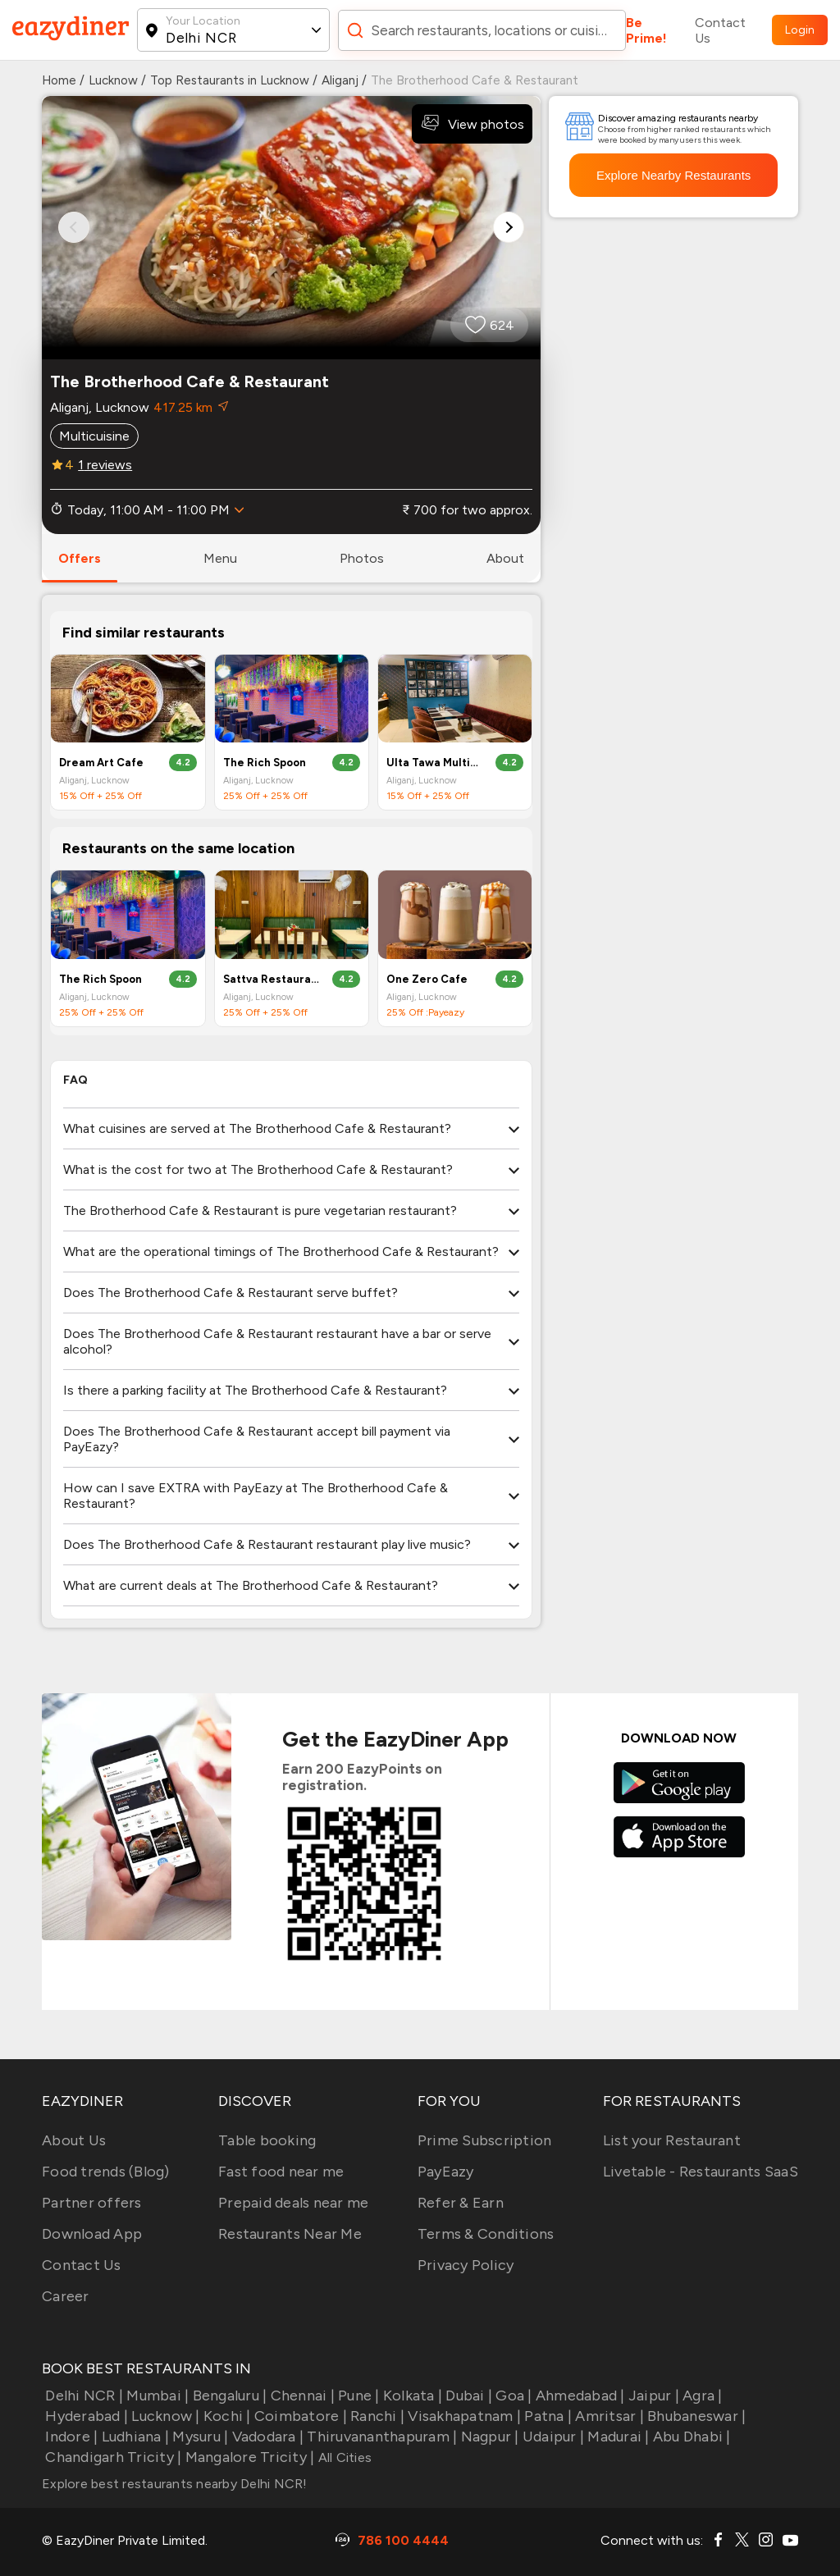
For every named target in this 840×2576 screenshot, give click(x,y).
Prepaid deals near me (293, 2203)
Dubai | (467, 2395)
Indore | (70, 2437)
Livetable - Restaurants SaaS (700, 2172)
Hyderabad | (85, 2416)
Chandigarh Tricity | (111, 2457)
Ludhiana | (133, 2437)
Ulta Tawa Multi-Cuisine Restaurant (434, 762)
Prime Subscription (485, 2140)
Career (65, 2296)
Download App (92, 2234)
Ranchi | (375, 2416)
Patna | (546, 2416)
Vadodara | (266, 2437)
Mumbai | (156, 2395)
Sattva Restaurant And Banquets (271, 979)
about (505, 558)
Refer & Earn (461, 2203)
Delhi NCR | (82, 2395)
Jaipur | (652, 2395)
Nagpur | (487, 2437)
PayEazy (446, 2172)
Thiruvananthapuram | (380, 2437)
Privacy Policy (466, 2265)
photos (362, 558)
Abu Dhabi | (690, 2437)
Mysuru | (198, 2437)
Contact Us (720, 30)
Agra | (701, 2395)
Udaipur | (552, 2437)
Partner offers (92, 2203)
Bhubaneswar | (695, 2416)
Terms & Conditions (486, 2234)
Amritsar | (608, 2416)
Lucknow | (164, 2416)
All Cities (343, 2457)
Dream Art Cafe (101, 762)
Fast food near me (281, 2172)
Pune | (357, 2395)
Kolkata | (411, 2395)
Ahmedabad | (578, 2395)
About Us (74, 2140)
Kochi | (225, 2416)
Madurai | (617, 2437)
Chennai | (301, 2395)
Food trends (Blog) (106, 2172)
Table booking (267, 2140)
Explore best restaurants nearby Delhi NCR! (175, 2484)
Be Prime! (646, 30)
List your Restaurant (672, 2140)
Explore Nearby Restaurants (673, 175)
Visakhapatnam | (462, 2416)
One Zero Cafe (427, 979)
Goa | (512, 2395)
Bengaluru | (228, 2395)
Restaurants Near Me (290, 2234)
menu (220, 558)
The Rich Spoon (264, 762)
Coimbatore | (299, 2416)
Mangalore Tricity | (247, 2457)
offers (79, 558)
